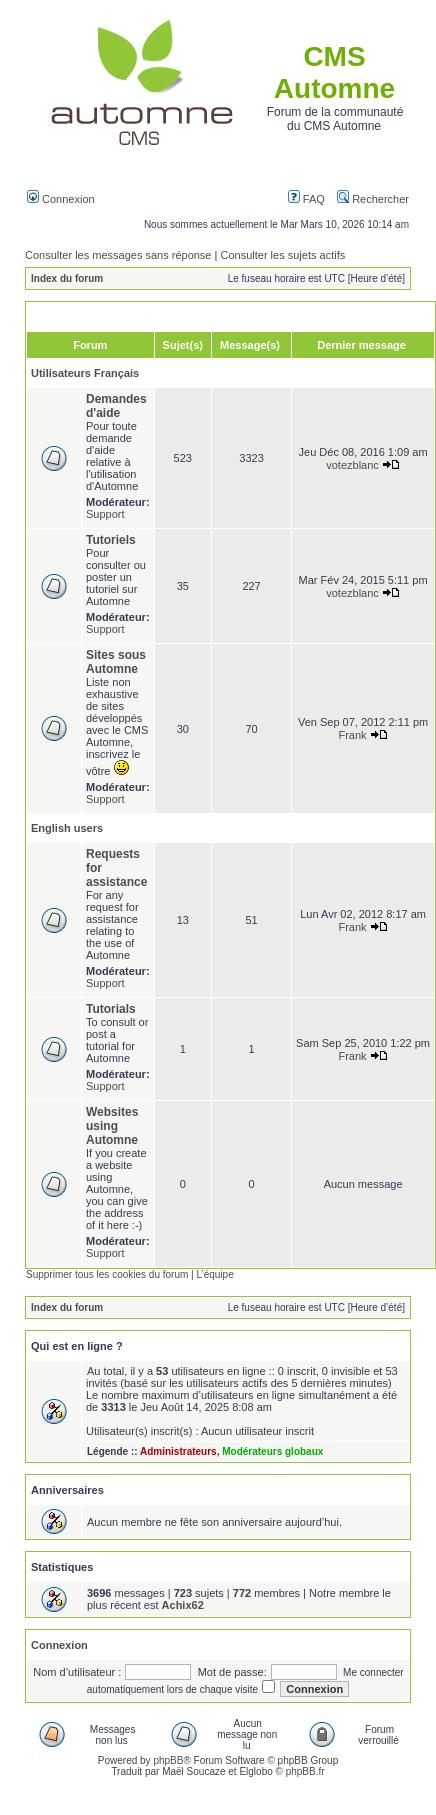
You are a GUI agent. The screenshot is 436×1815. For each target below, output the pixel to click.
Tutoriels (111, 540)
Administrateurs (178, 1451)
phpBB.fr (305, 1771)
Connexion (61, 199)
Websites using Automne (112, 1126)
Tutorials (111, 1009)
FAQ (306, 199)
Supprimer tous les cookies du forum (107, 1274)
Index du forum (67, 278)
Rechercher (373, 199)
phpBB (168, 1760)
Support (105, 514)
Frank (352, 735)
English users (67, 828)
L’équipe (214, 1274)
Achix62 (183, 1605)
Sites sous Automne (116, 662)
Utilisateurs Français (85, 373)
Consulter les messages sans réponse (118, 255)
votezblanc (352, 465)
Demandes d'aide (116, 406)
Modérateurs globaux (272, 1451)
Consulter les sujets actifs (282, 255)
